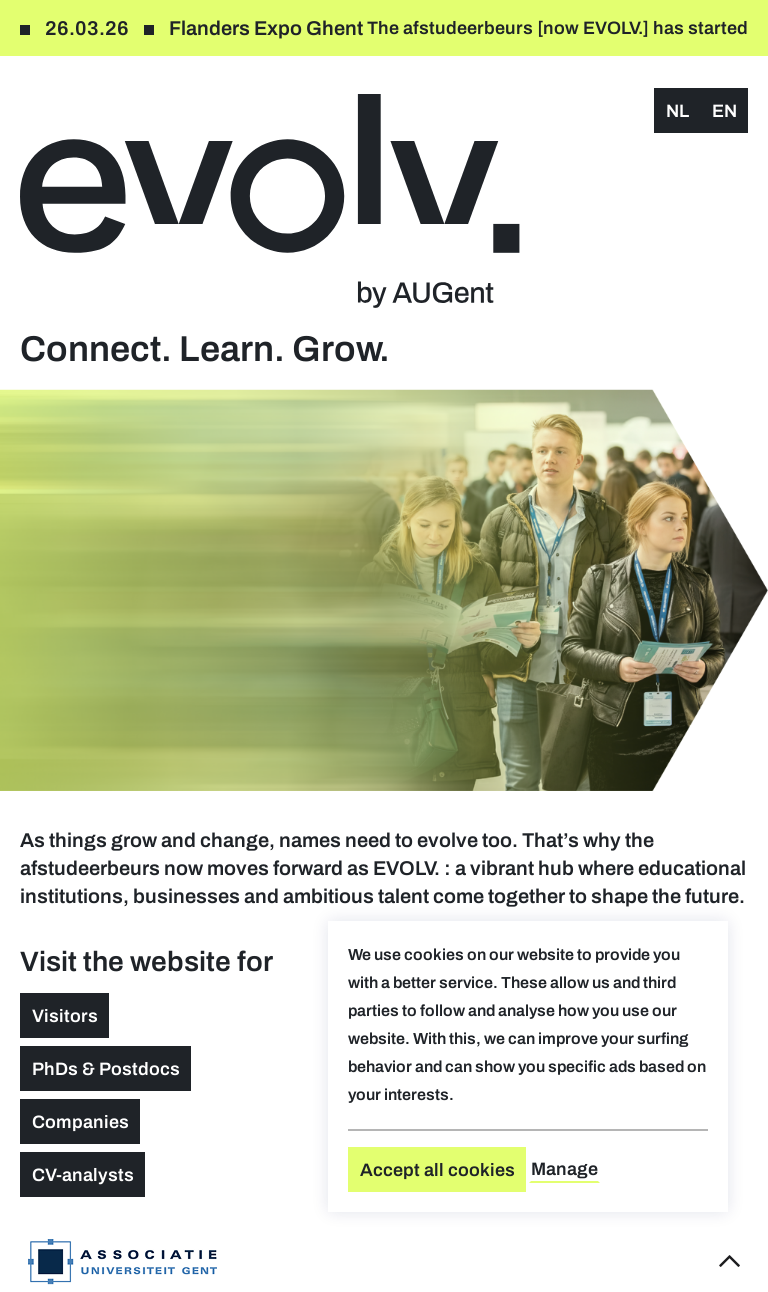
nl (677, 111)
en (724, 111)
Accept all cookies (437, 1170)
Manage (564, 1169)
